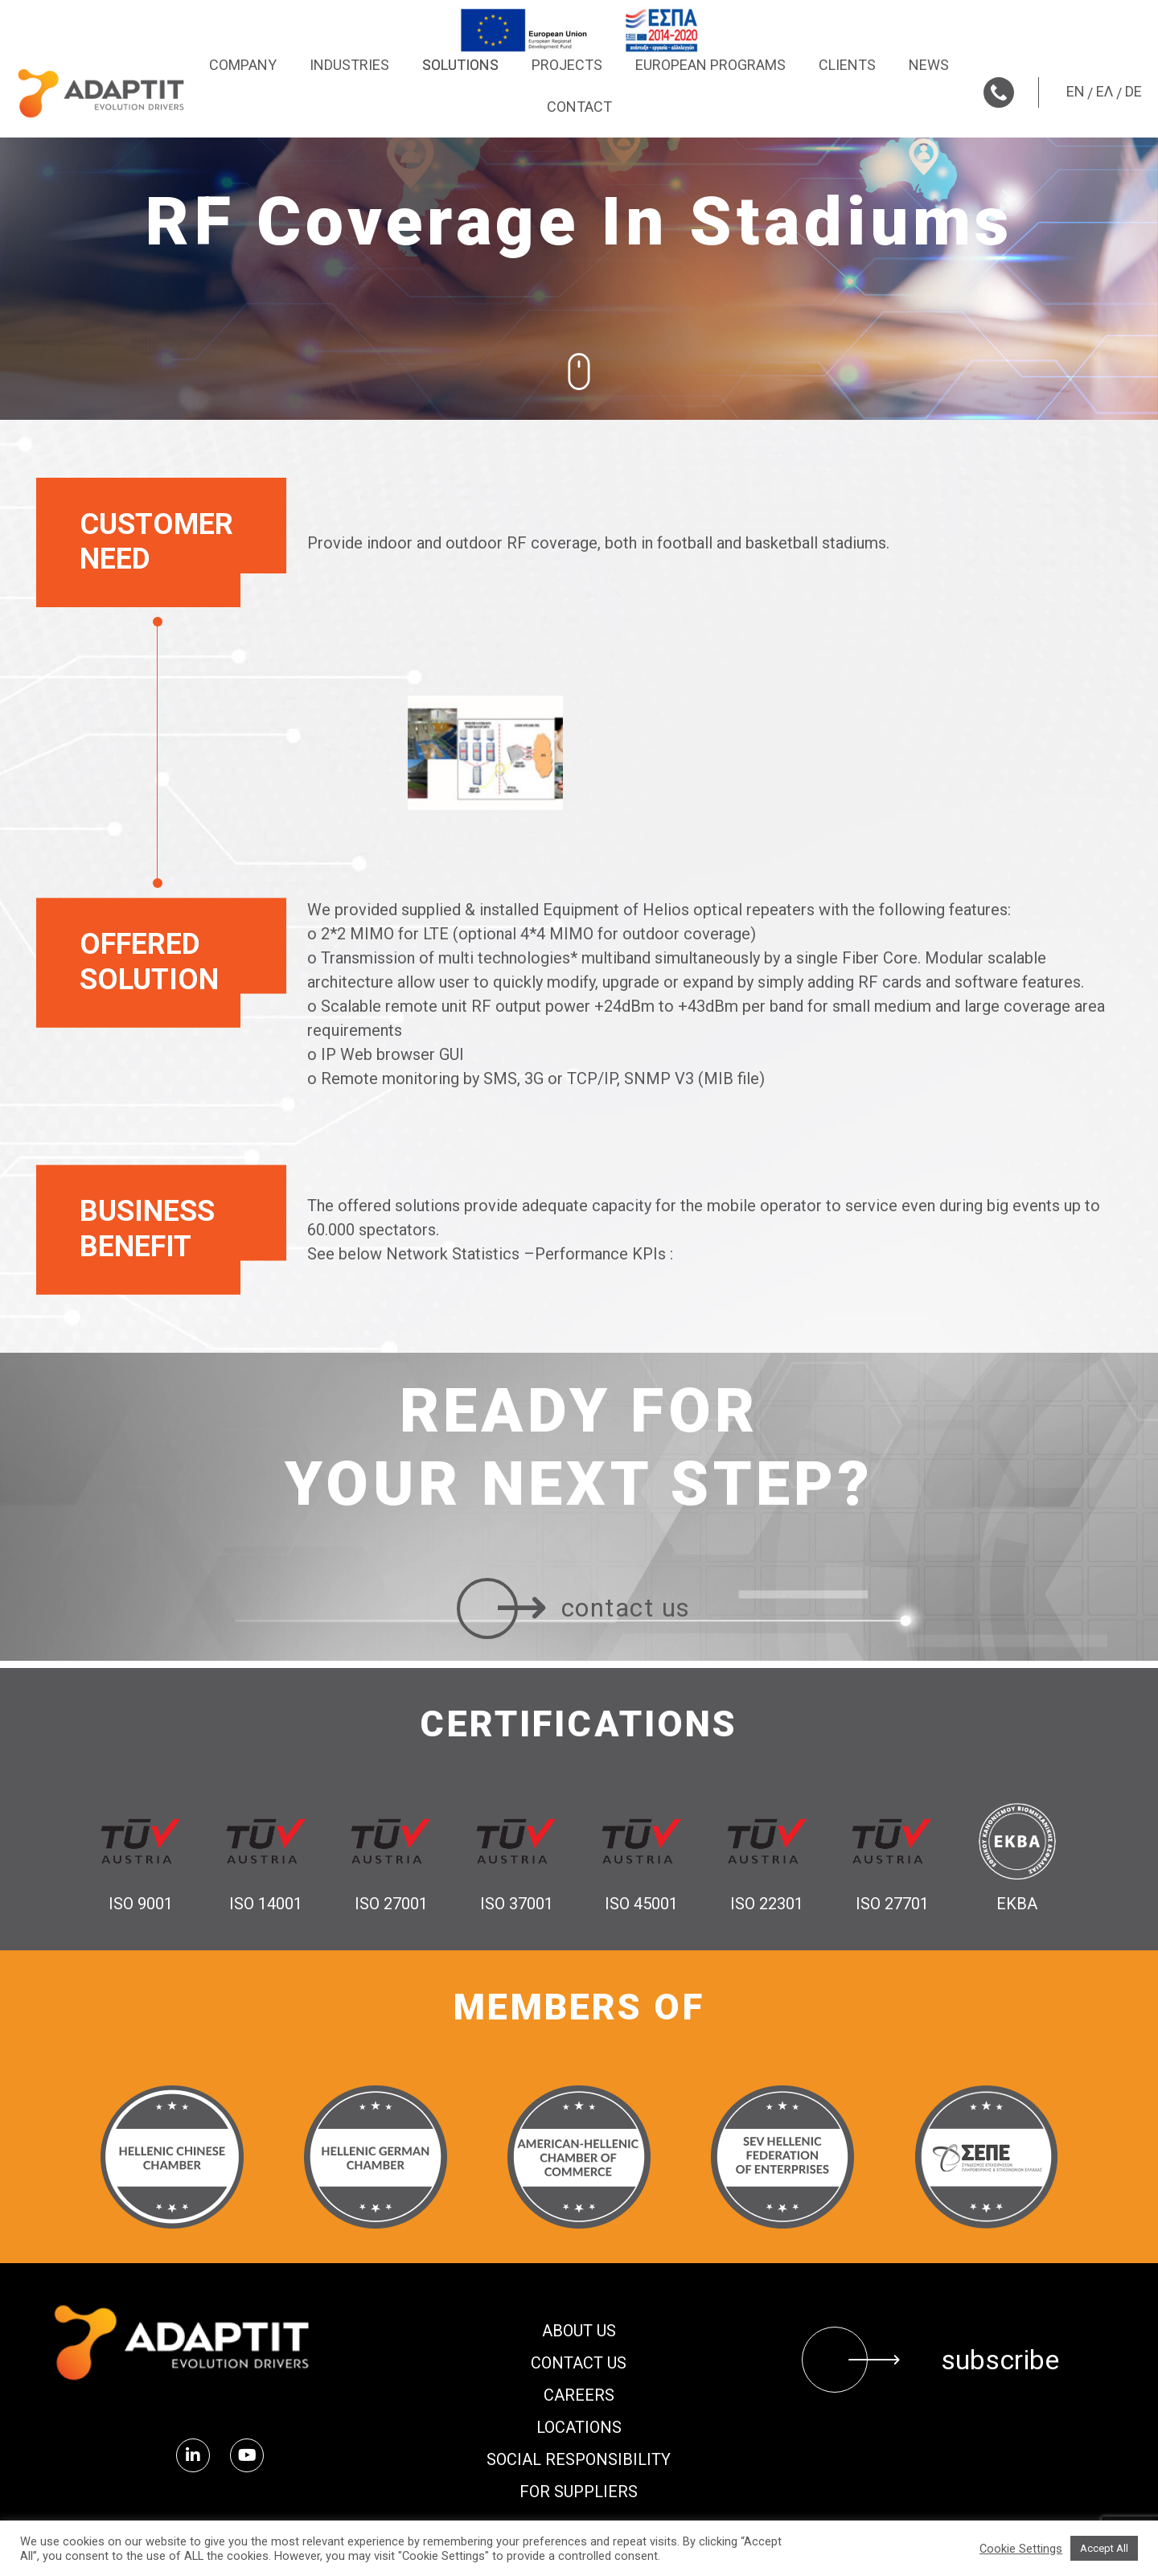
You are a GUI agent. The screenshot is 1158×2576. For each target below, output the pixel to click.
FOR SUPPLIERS (578, 2492)
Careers (579, 2395)
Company (243, 64)
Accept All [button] (1104, 2548)
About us (579, 2331)
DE (1133, 91)
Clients (847, 64)
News (929, 64)
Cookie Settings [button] (1020, 2548)
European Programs (710, 64)
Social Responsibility (579, 2459)
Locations (579, 2427)
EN (1075, 91)
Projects (567, 64)
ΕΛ (1105, 91)
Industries (349, 64)
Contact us (578, 2363)
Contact (579, 106)
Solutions (460, 64)
